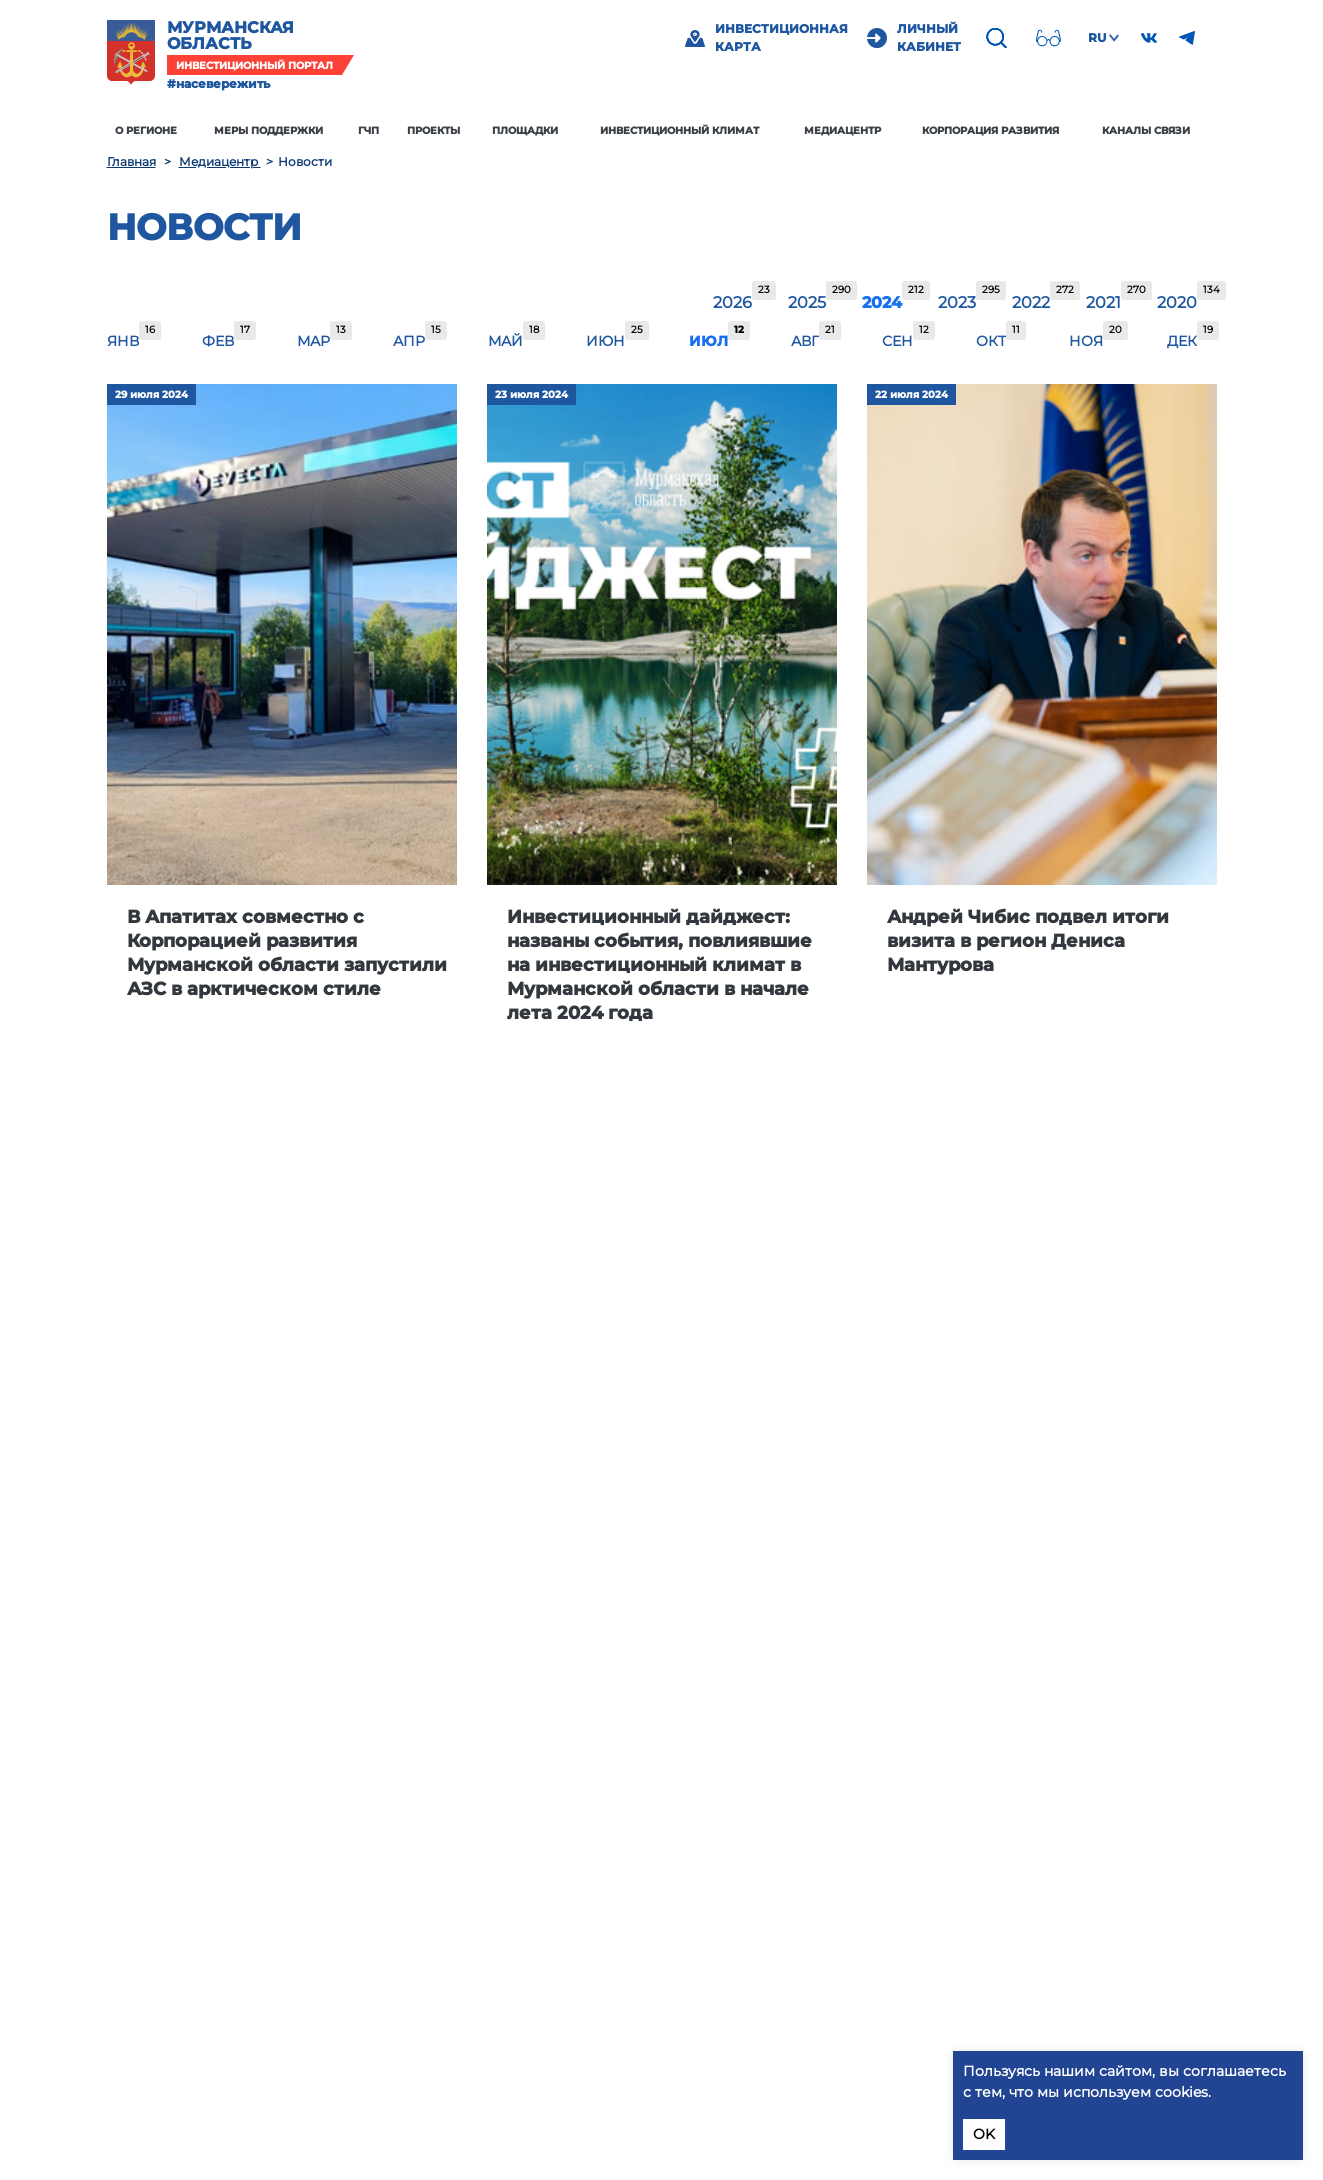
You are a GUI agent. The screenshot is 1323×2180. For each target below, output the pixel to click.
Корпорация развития (990, 130)
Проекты (433, 130)
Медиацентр (842, 130)
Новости (204, 227)
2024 (882, 302)
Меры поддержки (268, 130)
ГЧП (368, 130)
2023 (957, 302)
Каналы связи (1146, 130)
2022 (1031, 302)
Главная (131, 161)
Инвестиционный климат (679, 130)
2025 (807, 302)
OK (984, 2134)
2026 (732, 302)
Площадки (525, 130)
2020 (1177, 302)
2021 (1103, 302)
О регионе (146, 130)
